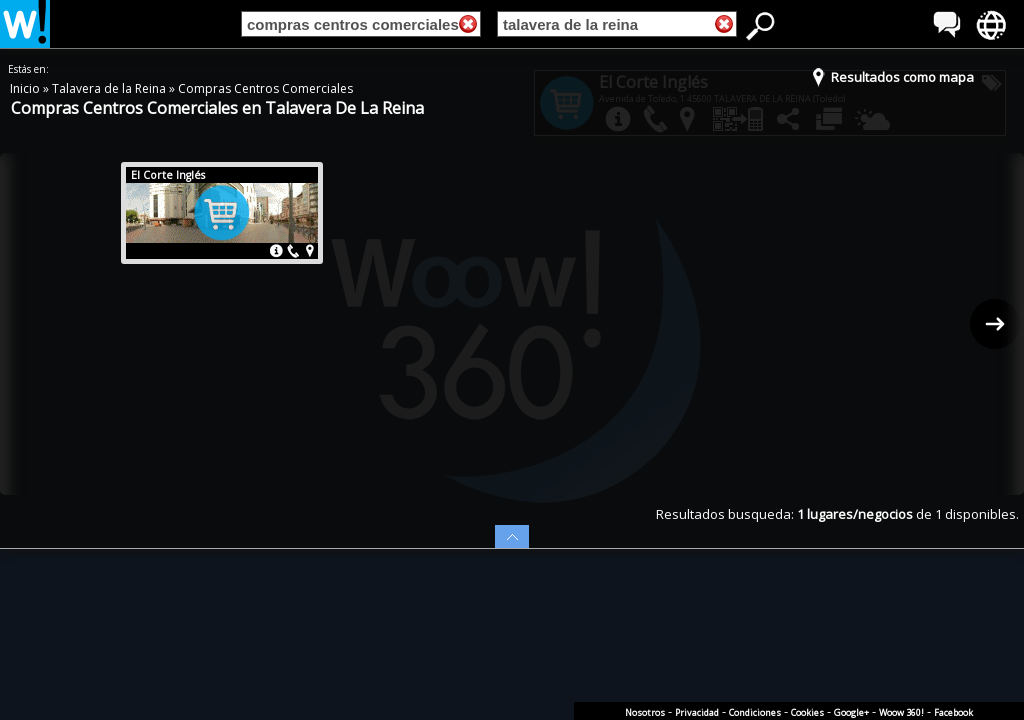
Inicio (26, 88)
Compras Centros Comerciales (265, 88)
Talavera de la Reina (110, 88)
